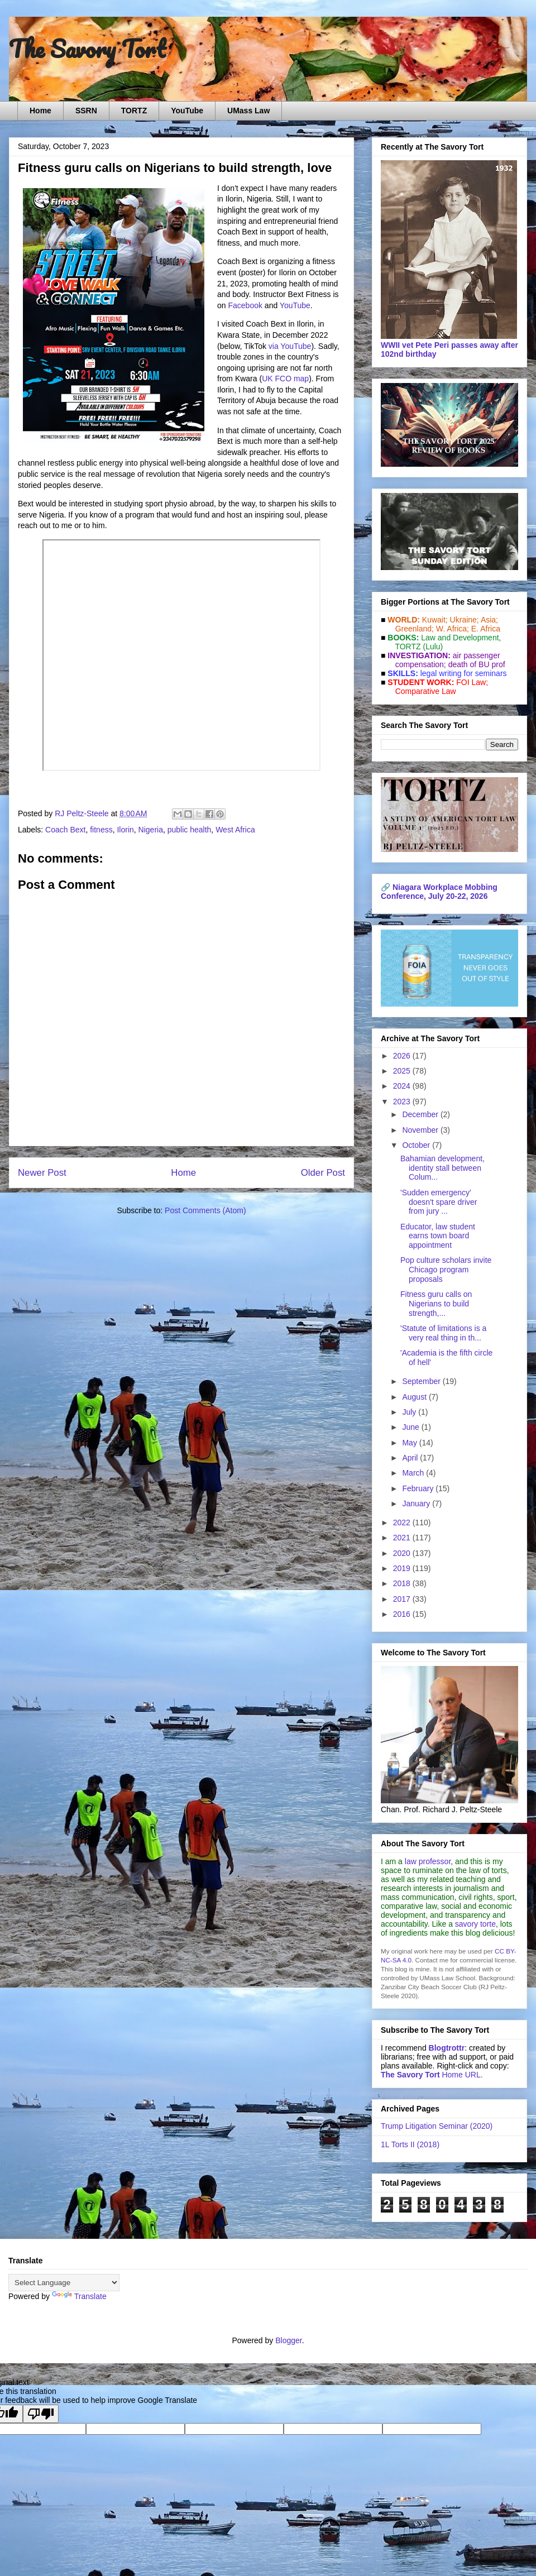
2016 (403, 1614)
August (415, 1396)
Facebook (245, 305)
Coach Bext (65, 829)
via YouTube (290, 346)
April (411, 1457)
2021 (403, 1537)
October (417, 1145)
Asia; (489, 619)
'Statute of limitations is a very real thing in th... (443, 1333)
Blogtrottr (447, 2047)
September (422, 1381)
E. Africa (485, 628)
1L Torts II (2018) (410, 2144)
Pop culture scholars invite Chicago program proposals (445, 1270)
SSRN (86, 110)
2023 (403, 1101)
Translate (79, 2296)
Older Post (323, 1172)
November (421, 1130)
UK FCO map (285, 378)
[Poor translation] (41, 2414)
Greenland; (414, 628)
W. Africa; (452, 628)
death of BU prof (476, 664)
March (414, 1472)
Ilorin (125, 829)
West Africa (235, 829)
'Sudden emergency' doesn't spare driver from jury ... (438, 1202)
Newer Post (42, 1172)
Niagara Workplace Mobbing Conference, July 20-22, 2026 (439, 892)
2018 (403, 1583)
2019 (403, 1568)
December (421, 1114)
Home (40, 110)
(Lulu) (433, 646)
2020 (403, 1553)
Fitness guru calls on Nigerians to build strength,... (436, 1304)
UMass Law (248, 110)
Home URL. (432, 2074)
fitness (101, 829)
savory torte (475, 1923)
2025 (403, 1070)
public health (190, 829)
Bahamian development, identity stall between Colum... (442, 1168)
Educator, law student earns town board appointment (437, 1236)
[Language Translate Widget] (63, 2282)
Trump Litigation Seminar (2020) (436, 2126)
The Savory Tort (87, 48)
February (419, 1488)
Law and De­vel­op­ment (460, 637)
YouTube (187, 110)
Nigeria (150, 829)
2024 (403, 1085)
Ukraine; (464, 619)
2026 (403, 1055)
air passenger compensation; (444, 660)
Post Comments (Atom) (205, 1210)
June (411, 1427)
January (417, 1503)
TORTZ (134, 110)
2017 (403, 1599)
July (410, 1411)
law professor (428, 1861)
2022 (403, 1522)
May (410, 1442)
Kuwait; (435, 619)
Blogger (288, 2340)
